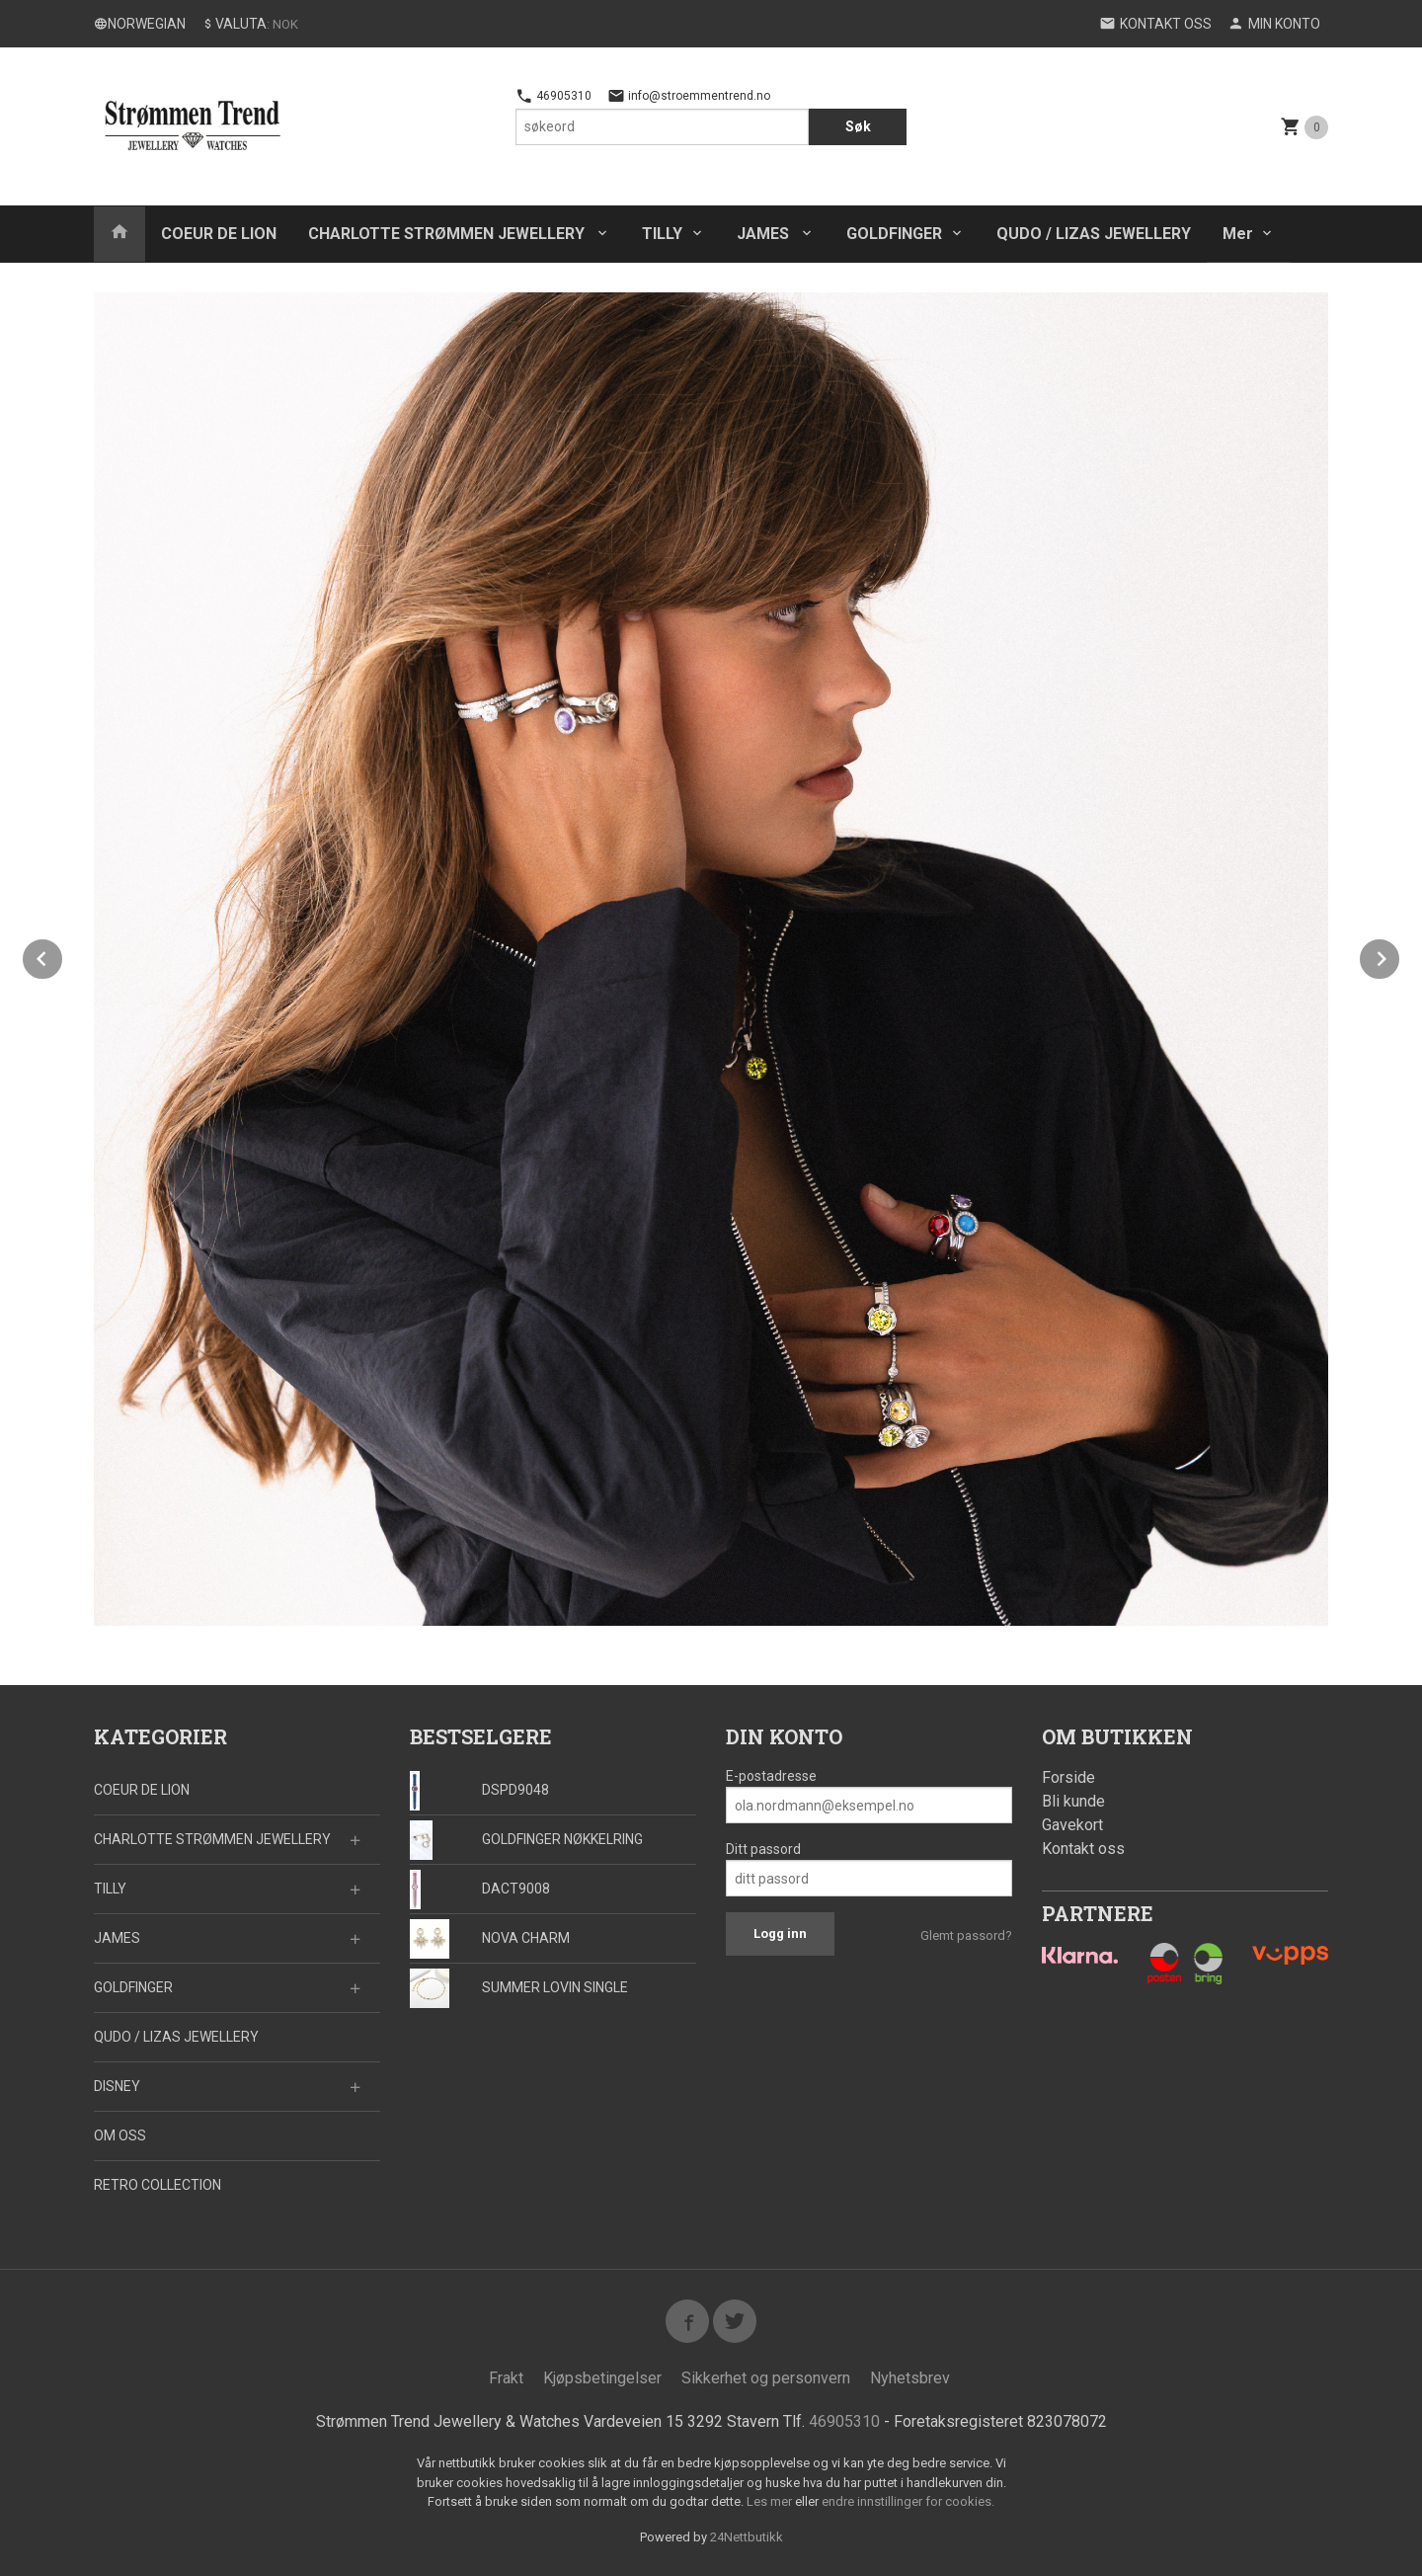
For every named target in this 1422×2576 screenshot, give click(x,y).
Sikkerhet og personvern (765, 2378)
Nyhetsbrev (910, 2378)
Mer (1238, 233)
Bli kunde (1073, 1801)
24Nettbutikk (746, 2537)
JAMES (765, 233)
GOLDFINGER (894, 233)
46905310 (553, 96)
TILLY (662, 233)
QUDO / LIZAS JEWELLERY (1093, 233)
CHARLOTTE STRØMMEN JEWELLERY (448, 233)
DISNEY (117, 2086)
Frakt (506, 2378)
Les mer (771, 2501)
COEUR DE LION (218, 233)
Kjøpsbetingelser (602, 2378)
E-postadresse (771, 1776)
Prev (63, 955)
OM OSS (120, 2135)
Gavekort (1072, 1824)
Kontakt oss (1083, 1848)
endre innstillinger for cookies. (908, 2501)
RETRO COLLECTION (157, 2185)
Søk (858, 126)
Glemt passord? (966, 1935)
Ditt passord (763, 1849)
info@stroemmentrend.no (688, 96)
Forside (1068, 1777)
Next (1400, 955)
